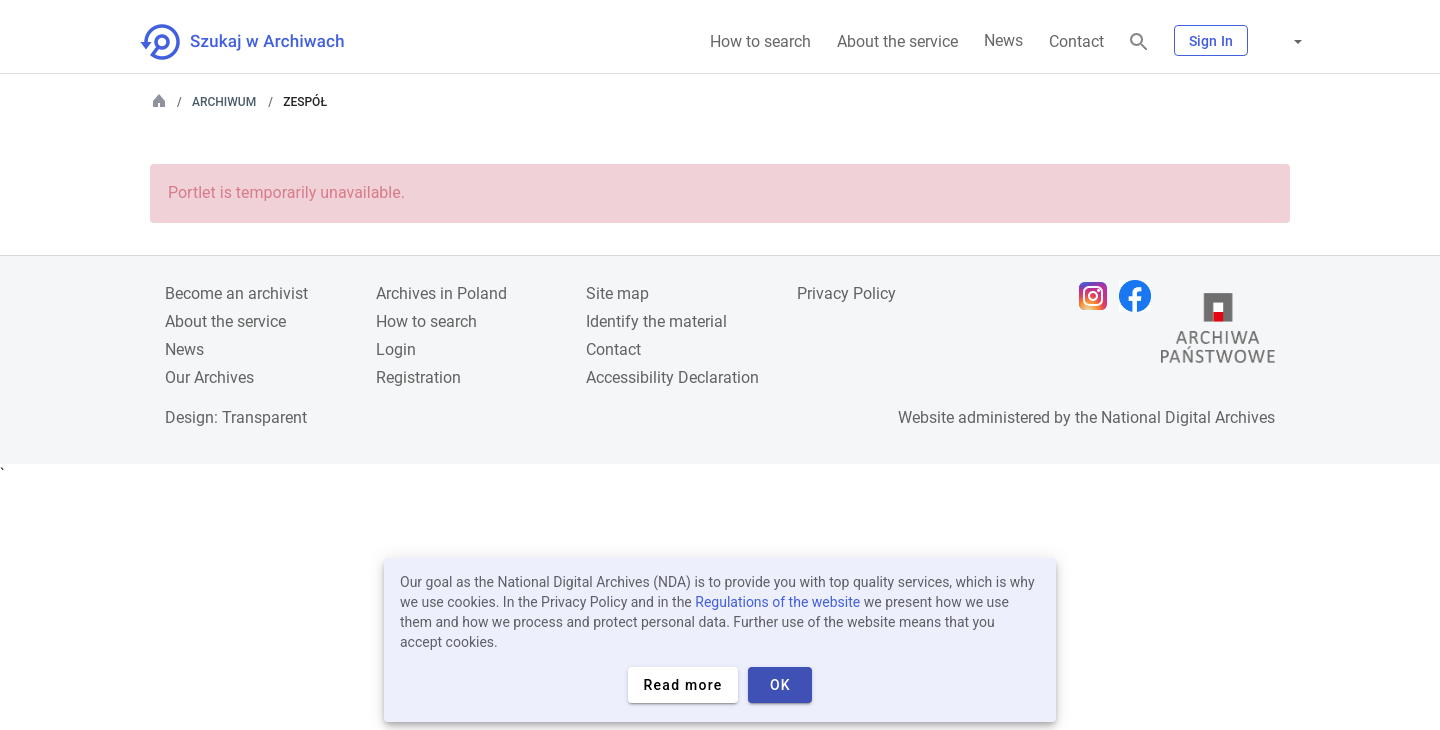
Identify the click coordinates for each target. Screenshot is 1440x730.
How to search (760, 41)
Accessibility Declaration (672, 377)
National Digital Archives (1188, 417)
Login (396, 349)
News (1003, 40)
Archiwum (224, 102)
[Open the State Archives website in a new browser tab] (1218, 333)
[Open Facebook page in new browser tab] (1140, 296)
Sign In (1211, 41)
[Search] (1139, 42)
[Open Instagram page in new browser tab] (1098, 296)
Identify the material (656, 321)
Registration (418, 377)
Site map (617, 293)
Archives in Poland (441, 293)
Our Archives (209, 377)
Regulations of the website (777, 602)
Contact (1076, 41)
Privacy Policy (846, 293)
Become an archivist (236, 293)
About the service (897, 41)
